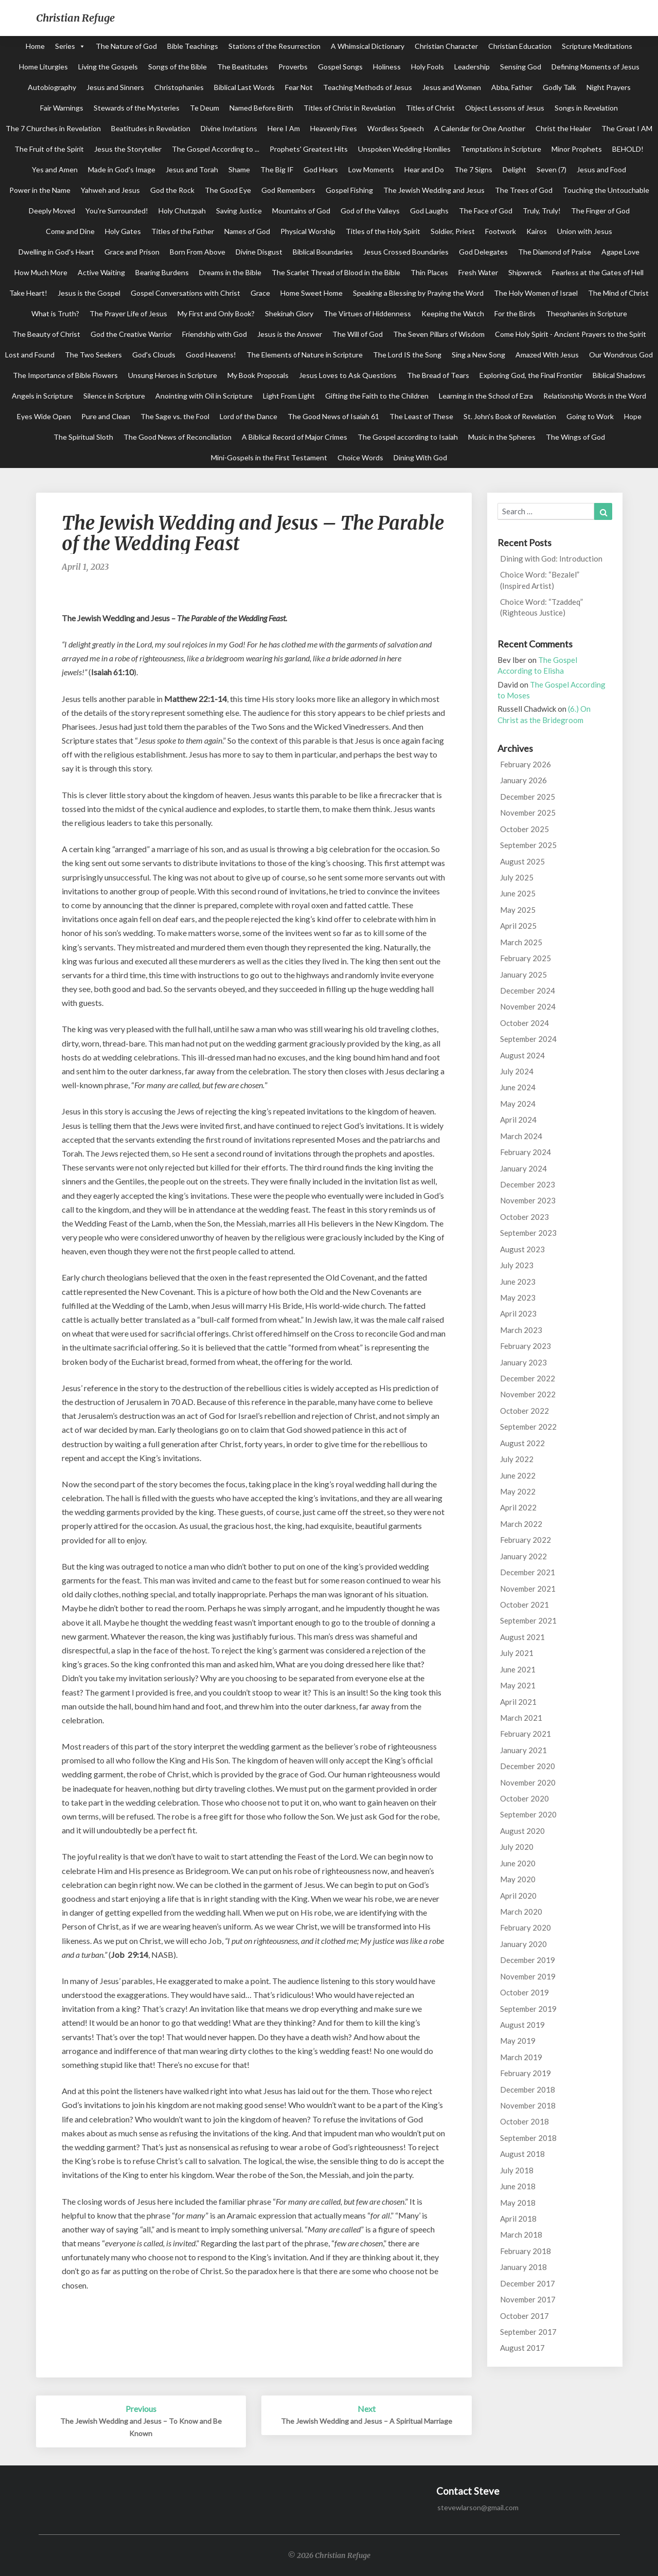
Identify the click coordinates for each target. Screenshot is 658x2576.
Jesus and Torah (192, 169)
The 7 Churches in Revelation (53, 128)
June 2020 (518, 1863)
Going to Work (590, 416)
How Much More (40, 272)
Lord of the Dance (248, 416)
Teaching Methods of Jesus (367, 87)
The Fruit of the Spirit (49, 149)
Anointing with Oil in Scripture (204, 395)
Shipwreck (525, 272)
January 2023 (523, 1362)
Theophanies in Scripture (586, 313)
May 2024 (518, 1103)
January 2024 (523, 1168)
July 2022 (516, 1459)
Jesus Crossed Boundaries (406, 251)
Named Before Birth (261, 107)
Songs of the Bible (177, 66)
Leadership (472, 66)
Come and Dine (70, 231)
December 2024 (527, 990)
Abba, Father (511, 87)
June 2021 (518, 1669)
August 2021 (522, 1637)
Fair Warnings (61, 107)
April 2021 (518, 1701)
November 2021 (528, 1588)
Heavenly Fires (333, 128)
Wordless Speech (395, 128)
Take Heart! (28, 293)
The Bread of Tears (438, 375)
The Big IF (276, 169)
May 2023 (518, 1297)
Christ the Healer (563, 128)
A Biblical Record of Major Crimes (294, 437)
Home (35, 46)
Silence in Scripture (114, 395)
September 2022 (528, 1426)
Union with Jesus (584, 231)
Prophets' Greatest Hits (309, 149)
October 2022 (524, 1410)
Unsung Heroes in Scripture (172, 375)
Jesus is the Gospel (89, 293)
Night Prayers (608, 87)
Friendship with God (214, 334)
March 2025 (521, 942)
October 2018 (524, 2121)
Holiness (387, 66)
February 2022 (525, 1539)
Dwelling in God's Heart (56, 251)
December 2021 (527, 1572)
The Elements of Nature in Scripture (304, 354)
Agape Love (620, 251)
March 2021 (521, 1717)
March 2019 (521, 2057)
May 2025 (518, 909)
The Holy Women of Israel (536, 293)
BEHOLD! (628, 149)
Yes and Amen (55, 169)
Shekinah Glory (289, 313)
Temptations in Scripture (501, 149)
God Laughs (429, 210)
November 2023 (528, 1200)
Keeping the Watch (452, 313)
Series (65, 46)
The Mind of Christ (618, 293)
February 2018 (525, 2251)
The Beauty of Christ (46, 334)
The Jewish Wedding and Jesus (434, 190)
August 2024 (522, 1055)
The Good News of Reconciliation (177, 437)
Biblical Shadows (619, 375)
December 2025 (527, 796)
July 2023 (516, 1265)
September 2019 (528, 2008)
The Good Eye (228, 190)
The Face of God (485, 210)
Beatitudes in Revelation (150, 128)
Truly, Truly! (542, 210)
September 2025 (528, 845)
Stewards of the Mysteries (137, 107)
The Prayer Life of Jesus (128, 313)
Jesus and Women (451, 87)
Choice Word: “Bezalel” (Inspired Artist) (539, 580)
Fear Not (299, 87)
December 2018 (527, 2089)
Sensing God (520, 66)
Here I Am (284, 128)
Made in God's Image (121, 169)
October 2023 (524, 1216)
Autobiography (52, 87)
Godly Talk (559, 87)
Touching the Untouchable (606, 190)
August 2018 (522, 2153)
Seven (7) (551, 169)
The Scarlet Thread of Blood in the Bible (336, 272)
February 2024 (525, 1152)
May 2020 (518, 1879)
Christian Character (446, 46)
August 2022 (522, 1443)
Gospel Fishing (349, 190)
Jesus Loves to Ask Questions (348, 375)
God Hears (321, 169)
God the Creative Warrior (131, 334)
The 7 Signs (473, 169)
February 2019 (525, 2073)
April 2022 (518, 1507)
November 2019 (528, 1976)
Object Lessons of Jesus (504, 107)
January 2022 (523, 1556)
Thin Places (429, 272)
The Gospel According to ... (215, 149)
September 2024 (528, 1038)
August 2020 (522, 1830)
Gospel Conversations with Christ (185, 293)
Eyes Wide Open (44, 416)
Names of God (247, 231)
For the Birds (515, 313)
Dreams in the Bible (230, 272)
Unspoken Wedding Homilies (404, 149)
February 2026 (525, 764)
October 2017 (524, 2315)
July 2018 (516, 2170)
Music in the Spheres (502, 437)
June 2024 (518, 1087)
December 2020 (527, 1766)
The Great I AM (626, 128)
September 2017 (528, 2331)
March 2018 (521, 2234)
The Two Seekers (93, 354)
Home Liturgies (43, 66)
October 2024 (524, 1023)
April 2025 (518, 925)
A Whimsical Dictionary (367, 46)
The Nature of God (126, 46)
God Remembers (288, 190)
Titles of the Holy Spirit (383, 231)
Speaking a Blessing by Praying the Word (418, 293)
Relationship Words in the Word (594, 395)
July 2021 (516, 1653)
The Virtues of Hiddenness (367, 313)
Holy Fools (427, 66)
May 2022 (518, 1491)
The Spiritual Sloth (83, 437)
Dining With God (420, 457)
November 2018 (528, 2105)
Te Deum (204, 107)
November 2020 (528, 1782)
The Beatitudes (242, 66)
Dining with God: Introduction (551, 558)
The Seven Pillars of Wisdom (439, 334)
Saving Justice (239, 210)
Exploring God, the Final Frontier (530, 375)
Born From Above (197, 251)
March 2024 (521, 1136)
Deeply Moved (52, 210)
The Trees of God (524, 190)
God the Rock (172, 190)
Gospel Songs (340, 66)
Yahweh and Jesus (110, 190)
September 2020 (528, 1814)
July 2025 (516, 877)
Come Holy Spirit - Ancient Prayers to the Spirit (570, 334)
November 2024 (528, 1006)
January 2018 (523, 2267)
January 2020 (523, 1944)
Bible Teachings (192, 46)
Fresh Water (478, 272)
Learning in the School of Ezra (486, 395)
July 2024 (516, 1071)
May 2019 (518, 2040)
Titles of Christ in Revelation (350, 107)
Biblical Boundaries (323, 251)
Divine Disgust (259, 251)
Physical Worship (307, 231)
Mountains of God (301, 210)
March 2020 (521, 1911)
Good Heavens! (211, 354)
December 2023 (527, 1184)
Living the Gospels (108, 66)
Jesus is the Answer (289, 334)
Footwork (500, 231)
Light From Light (289, 395)
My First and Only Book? (216, 313)
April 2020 (518, 1895)
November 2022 (528, 1394)
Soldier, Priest (453, 231)
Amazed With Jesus (547, 354)
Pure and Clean (105, 416)
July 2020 (516, 1846)
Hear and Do (424, 169)
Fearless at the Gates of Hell (598, 272)
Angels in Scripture (42, 395)
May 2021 (518, 1685)
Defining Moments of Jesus (595, 66)
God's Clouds (153, 354)
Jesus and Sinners (115, 87)
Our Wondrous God (621, 354)
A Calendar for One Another (479, 128)
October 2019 (524, 1992)
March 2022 (521, 1523)
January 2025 (523, 974)
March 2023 (521, 1330)
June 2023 (518, 1281)
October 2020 (524, 1798)
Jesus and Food (601, 169)
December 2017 (527, 2283)
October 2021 (524, 1604)
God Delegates (483, 251)
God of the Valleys (370, 210)
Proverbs (293, 66)
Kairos (536, 231)
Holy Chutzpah (182, 210)
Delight (514, 169)
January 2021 (523, 1750)
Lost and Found (30, 354)
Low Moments (371, 169)
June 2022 (518, 1475)
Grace (260, 293)
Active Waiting (101, 272)
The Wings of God (575, 437)
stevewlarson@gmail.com (478, 2507)
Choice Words (360, 457)
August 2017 (522, 2347)
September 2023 (528, 1232)
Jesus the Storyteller (128, 149)
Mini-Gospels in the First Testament (269, 457)
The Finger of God (600, 210)
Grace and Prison (131, 251)
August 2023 (522, 1249)
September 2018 (528, 2137)
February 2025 (525, 958)
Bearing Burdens (162, 272)
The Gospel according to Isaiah (408, 437)
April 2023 (518, 1313)
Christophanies (179, 87)
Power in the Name (39, 190)
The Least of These (421, 416)
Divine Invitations (229, 128)
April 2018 (518, 2218)
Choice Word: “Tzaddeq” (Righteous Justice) (541, 607)
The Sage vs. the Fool (174, 416)
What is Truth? (55, 313)
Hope (633, 416)
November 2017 (528, 2299)
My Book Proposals (258, 375)
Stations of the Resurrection (274, 46)
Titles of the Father (182, 231)
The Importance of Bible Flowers (65, 375)
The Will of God (357, 334)
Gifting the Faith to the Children (377, 395)
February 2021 (525, 1733)
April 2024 (518, 1119)
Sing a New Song (478, 354)
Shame (239, 169)
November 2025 (528, 812)
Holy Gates (123, 231)
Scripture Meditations (597, 46)
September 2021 (528, 1620)
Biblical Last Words (244, 87)
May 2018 (518, 2202)
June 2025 (518, 893)
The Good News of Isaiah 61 (333, 416)
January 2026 (523, 780)
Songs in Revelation (586, 107)
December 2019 (527, 1960)
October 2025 (524, 829)
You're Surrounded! (116, 210)
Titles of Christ (430, 107)
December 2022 (527, 1378)
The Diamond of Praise (554, 251)
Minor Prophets (577, 149)
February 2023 (525, 1345)
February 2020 (525, 1927)
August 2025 (522, 861)
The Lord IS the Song (407, 354)
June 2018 (518, 2186)
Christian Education (520, 46)
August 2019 (522, 2024)
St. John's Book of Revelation (510, 416)
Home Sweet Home (311, 293)
